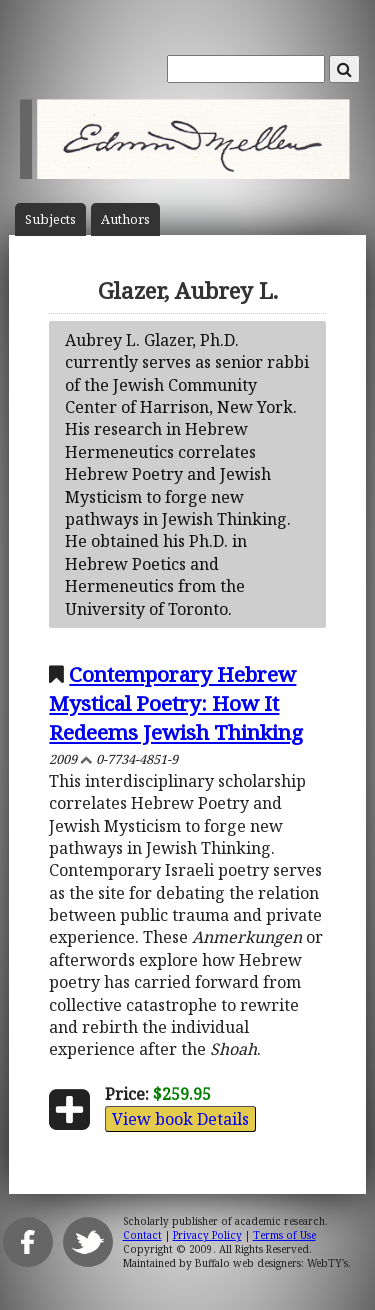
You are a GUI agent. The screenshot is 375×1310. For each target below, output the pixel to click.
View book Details (180, 1119)
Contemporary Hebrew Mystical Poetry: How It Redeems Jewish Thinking (176, 703)
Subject (50, 219)
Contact (142, 1235)
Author (125, 219)
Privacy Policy (207, 1235)
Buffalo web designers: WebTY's (271, 1263)
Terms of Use (284, 1235)
